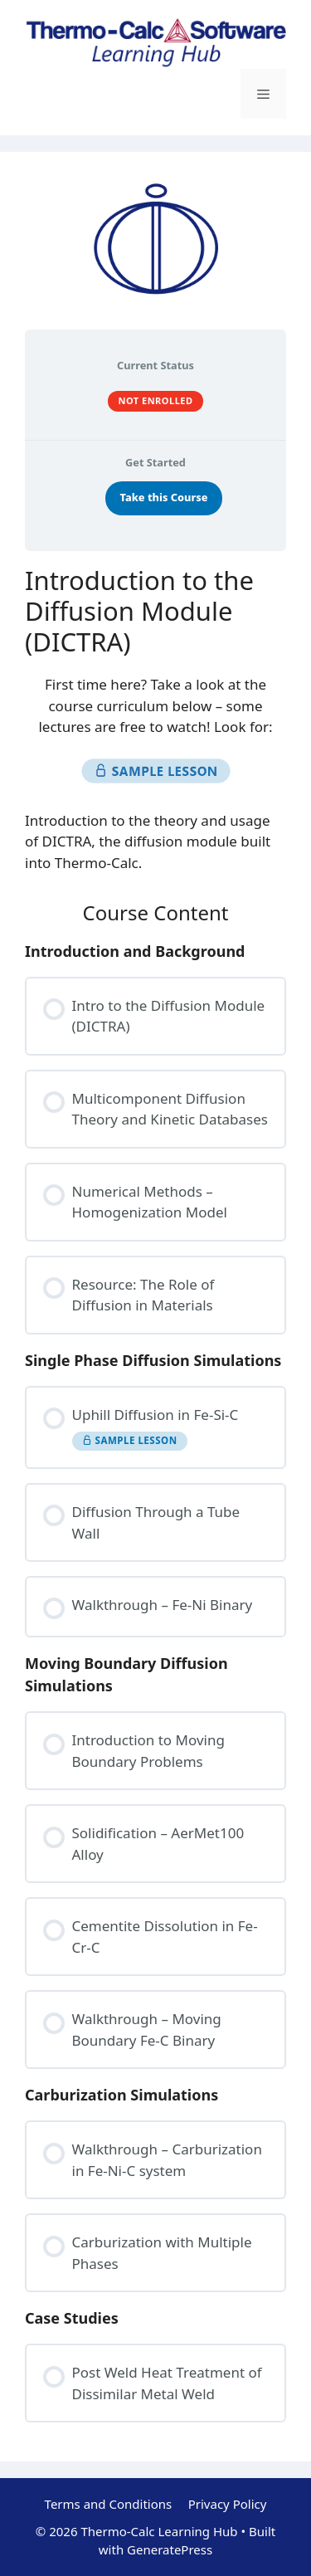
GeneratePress (169, 2549)
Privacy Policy (227, 2504)
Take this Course (164, 497)
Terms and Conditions (109, 2504)
